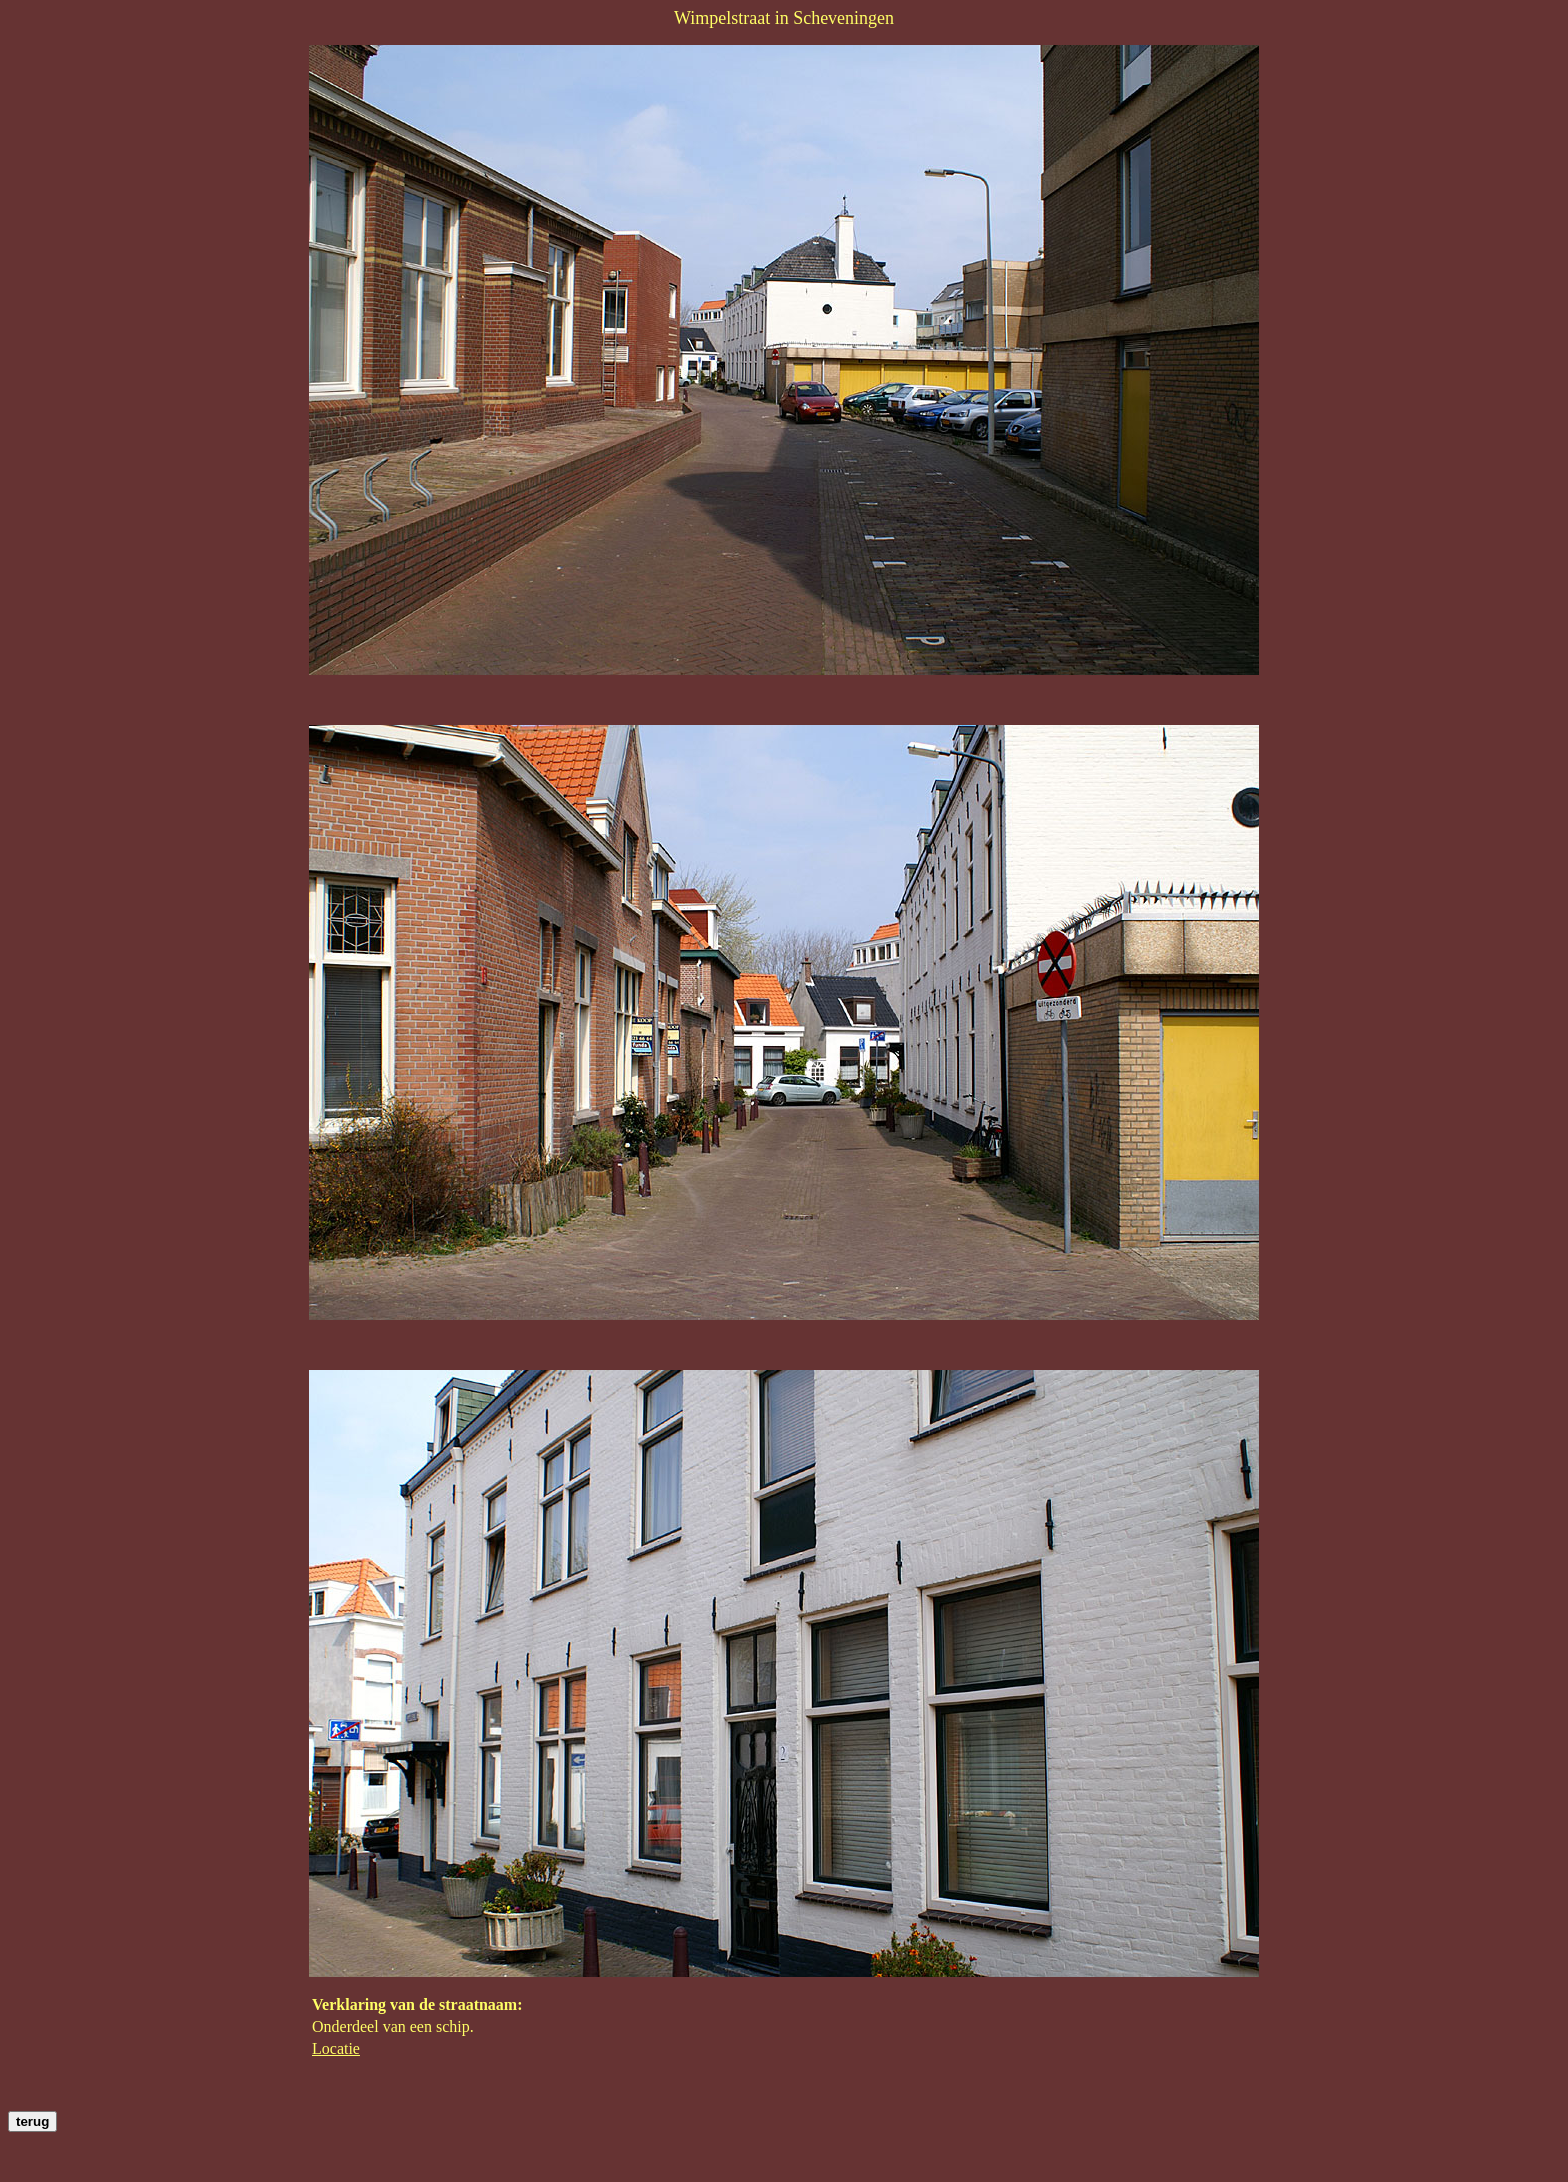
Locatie (336, 2048)
